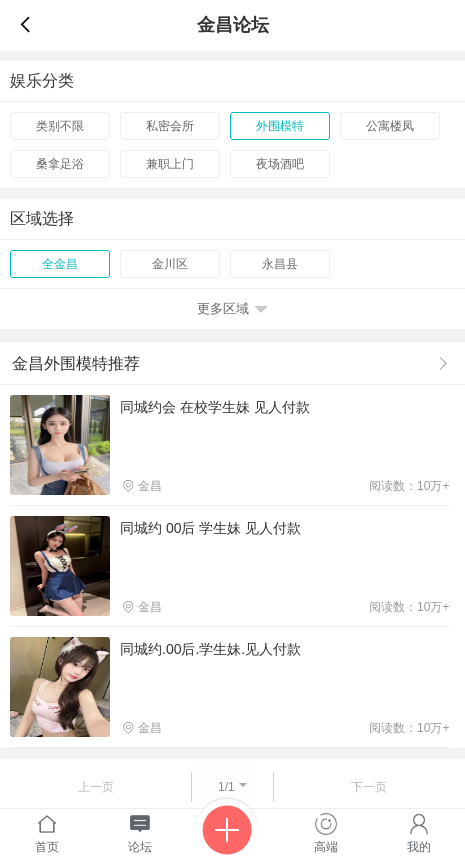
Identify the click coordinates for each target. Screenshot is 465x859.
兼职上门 (170, 164)
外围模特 (280, 126)
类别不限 (60, 126)
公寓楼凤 (390, 126)
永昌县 (280, 264)
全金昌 (60, 264)
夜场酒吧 (280, 164)
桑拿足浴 (60, 164)
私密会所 (170, 126)
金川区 (170, 264)
